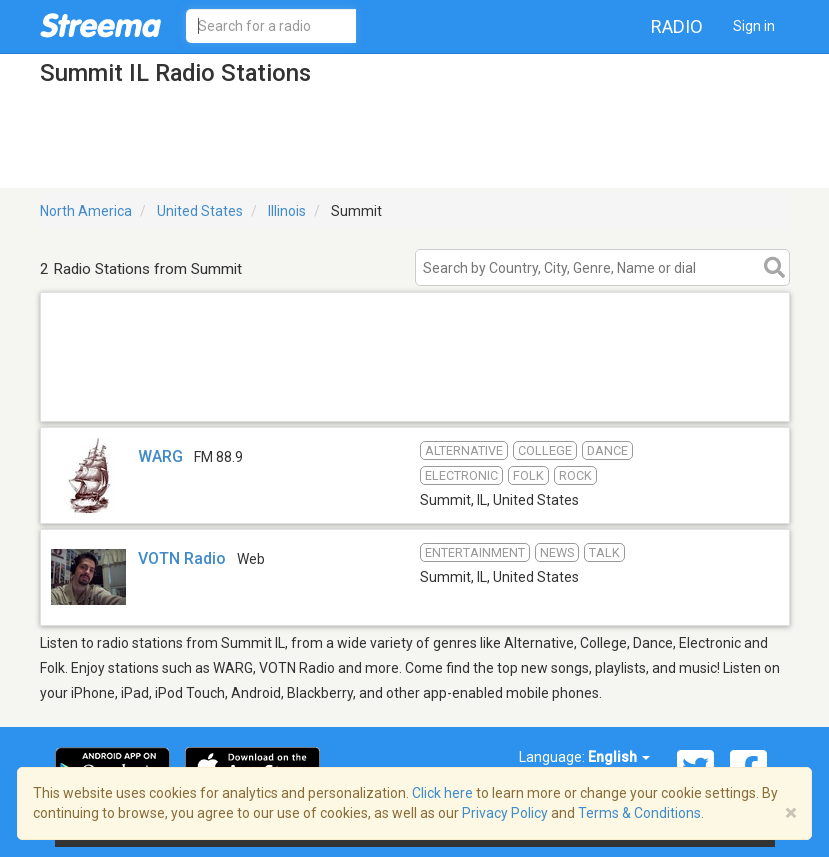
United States (200, 211)
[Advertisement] (415, 395)
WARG (160, 456)
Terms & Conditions (639, 813)
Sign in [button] (754, 26)
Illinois (287, 211)
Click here (442, 793)
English (619, 757)
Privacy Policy (505, 813)
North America (86, 211)
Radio (677, 26)
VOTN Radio (182, 558)
